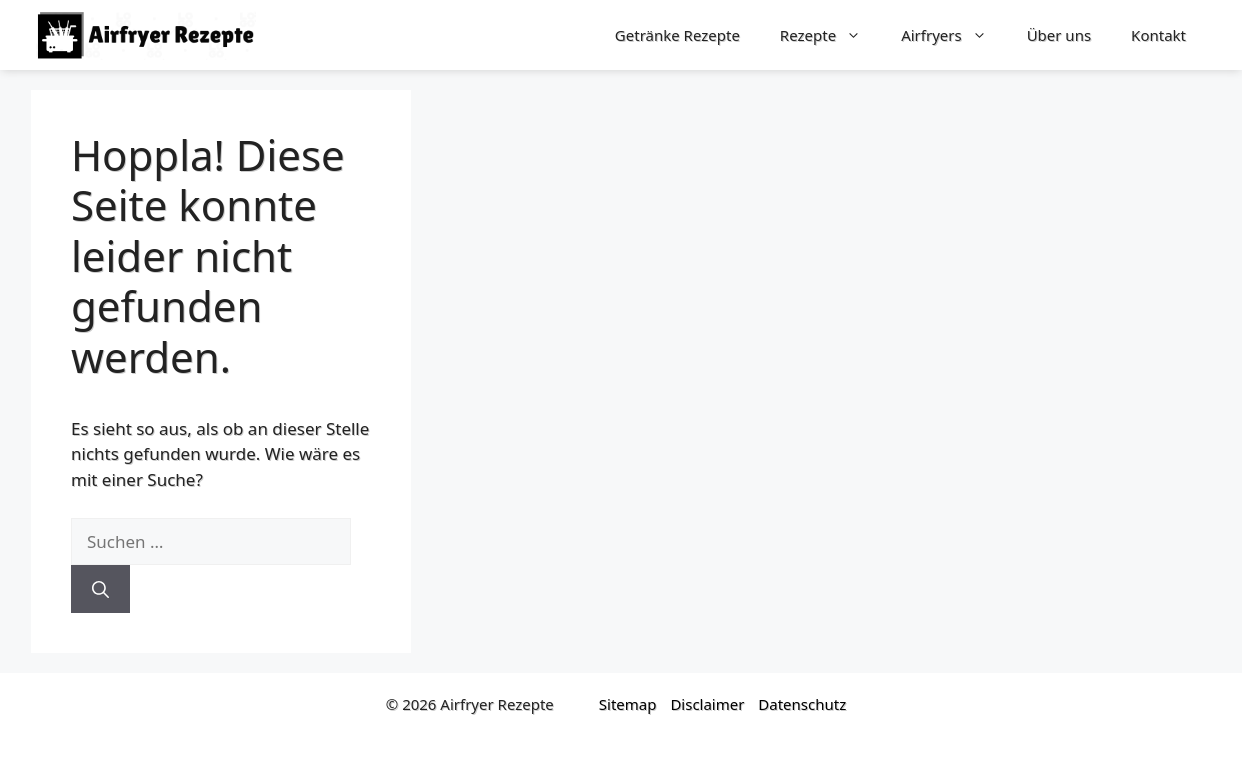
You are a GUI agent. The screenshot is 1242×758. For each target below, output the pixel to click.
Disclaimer (707, 704)
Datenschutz (802, 704)
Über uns (1059, 35)
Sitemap (628, 704)
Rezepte (830, 35)
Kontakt (1158, 35)
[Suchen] (100, 589)
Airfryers (954, 35)
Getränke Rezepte (677, 35)
